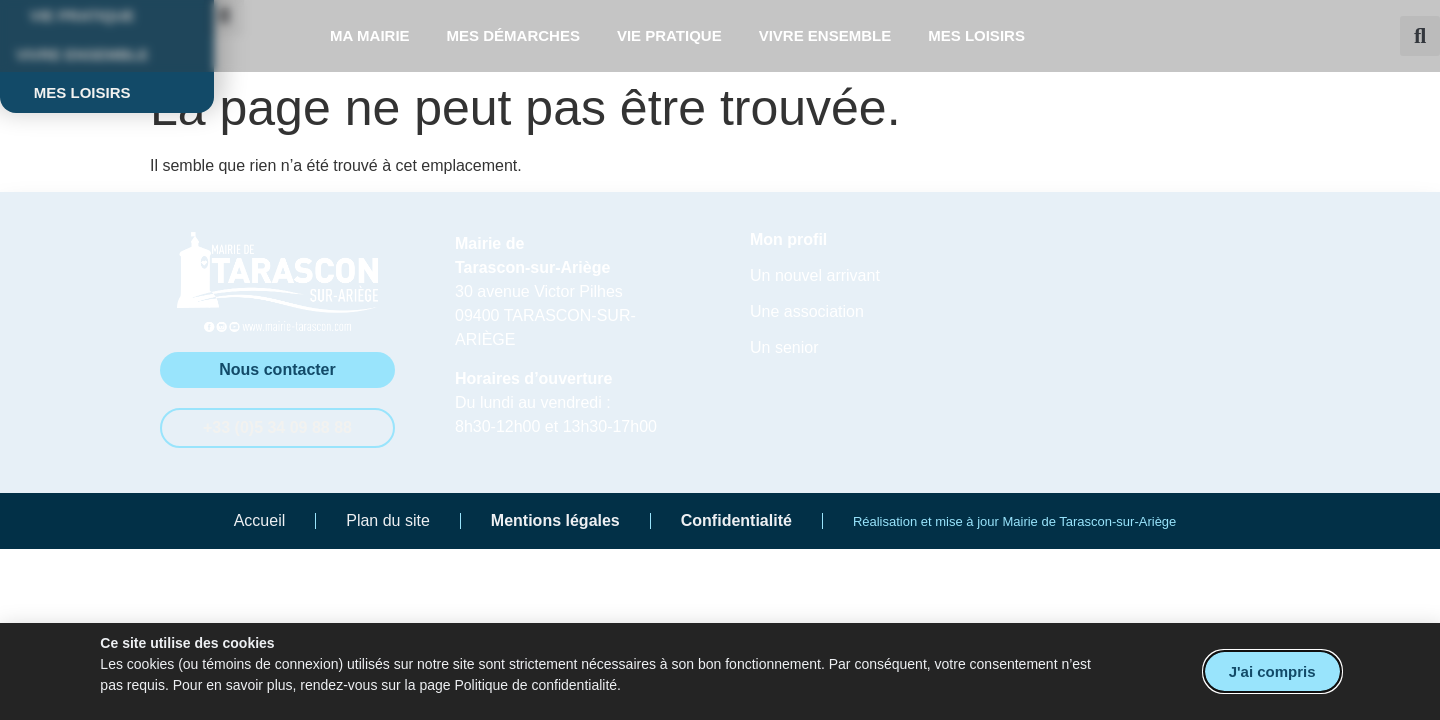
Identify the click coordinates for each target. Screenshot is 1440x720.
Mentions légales (555, 520)
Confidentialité (736, 520)
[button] (1420, 36)
